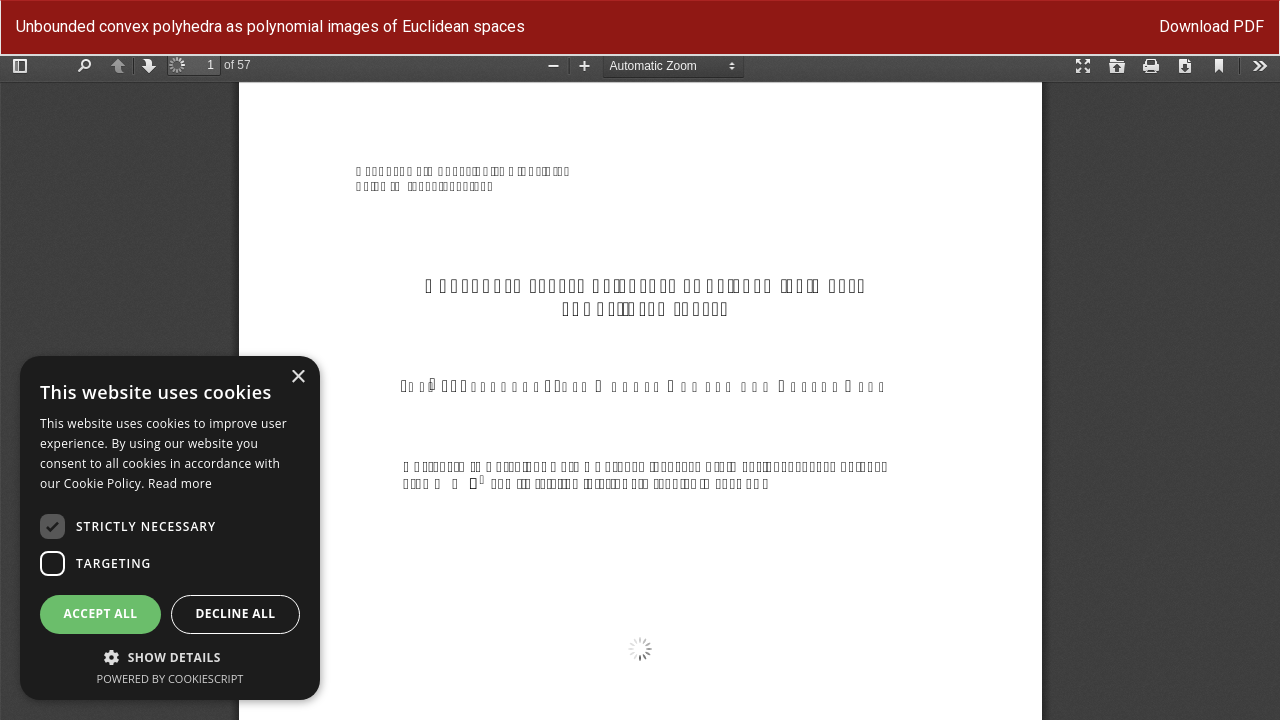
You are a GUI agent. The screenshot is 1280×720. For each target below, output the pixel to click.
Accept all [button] (101, 613)
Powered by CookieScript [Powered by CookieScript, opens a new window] (170, 678)
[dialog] (170, 528)
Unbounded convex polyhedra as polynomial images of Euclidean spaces (270, 26)
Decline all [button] (236, 613)
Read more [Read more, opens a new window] (180, 483)
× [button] (297, 377)
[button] (170, 656)
